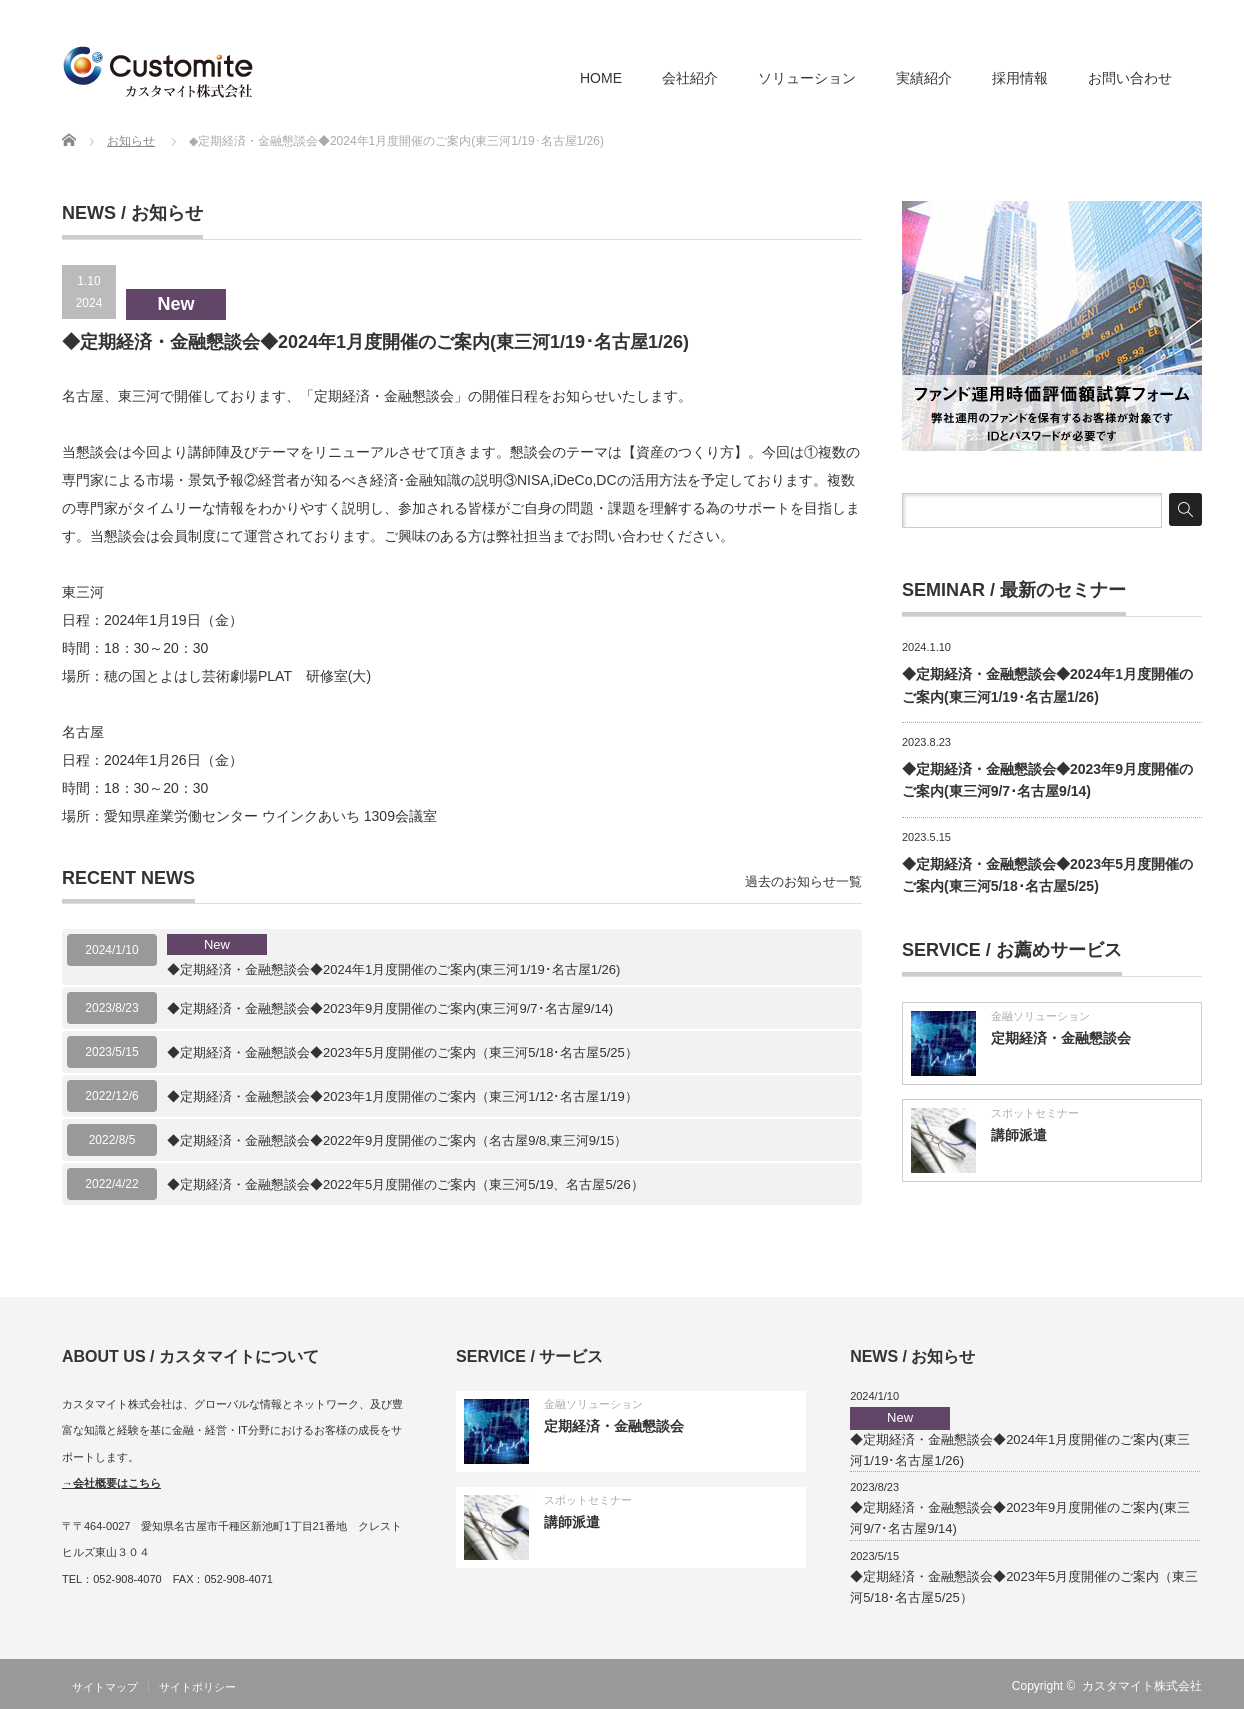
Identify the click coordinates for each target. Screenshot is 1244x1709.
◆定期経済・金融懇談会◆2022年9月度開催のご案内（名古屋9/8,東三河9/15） (397, 1140)
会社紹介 (690, 78)
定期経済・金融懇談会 (1061, 1038)
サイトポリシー (197, 1687)
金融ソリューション (1040, 1016)
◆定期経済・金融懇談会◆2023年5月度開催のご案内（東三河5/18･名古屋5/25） (402, 1052)
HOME (601, 78)
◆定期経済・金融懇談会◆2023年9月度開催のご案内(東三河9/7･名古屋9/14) (390, 1008)
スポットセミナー (1035, 1113)
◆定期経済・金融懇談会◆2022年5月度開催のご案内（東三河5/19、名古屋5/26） (405, 1184)
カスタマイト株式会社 (1142, 1686)
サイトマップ (105, 1687)
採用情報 (1020, 78)
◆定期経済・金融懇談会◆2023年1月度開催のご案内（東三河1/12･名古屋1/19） (402, 1096)
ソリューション (807, 78)
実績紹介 (924, 78)
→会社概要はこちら (111, 1483)
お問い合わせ (1130, 78)
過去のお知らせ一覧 (803, 881)
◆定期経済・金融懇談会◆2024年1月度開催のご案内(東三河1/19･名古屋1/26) (393, 956)
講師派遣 (1019, 1135)
